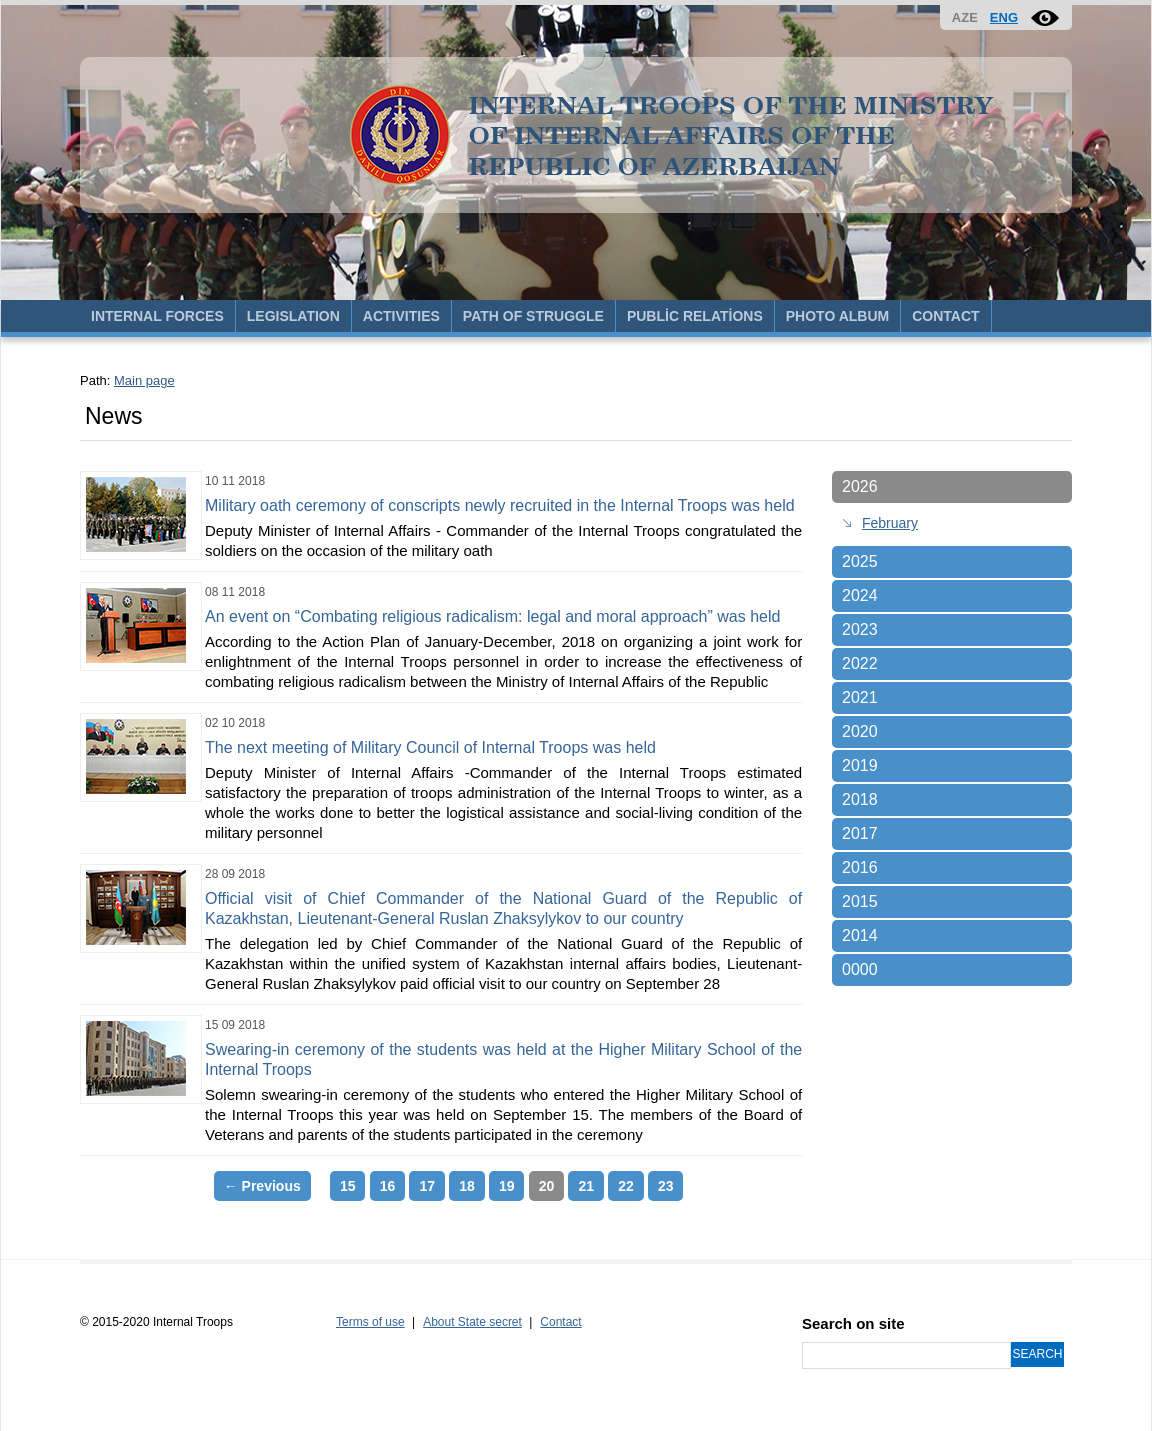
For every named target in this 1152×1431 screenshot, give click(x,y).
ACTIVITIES (401, 316)
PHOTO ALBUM (837, 316)
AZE (965, 17)
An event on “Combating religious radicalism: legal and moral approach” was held (492, 616)
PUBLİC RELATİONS (695, 316)
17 (427, 1186)
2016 (860, 867)
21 (586, 1186)
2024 (860, 595)
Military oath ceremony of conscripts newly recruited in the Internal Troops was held (500, 505)
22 (626, 1186)
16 (388, 1186)
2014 (860, 935)
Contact (560, 1322)
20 (547, 1186)
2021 (860, 697)
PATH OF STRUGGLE (533, 316)
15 (348, 1186)
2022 (860, 663)
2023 (860, 629)
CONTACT (945, 316)
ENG (1004, 17)
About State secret (472, 1322)
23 (666, 1186)
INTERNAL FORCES (157, 316)
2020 (860, 731)
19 (507, 1186)
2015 (860, 901)
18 (467, 1186)
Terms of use (370, 1322)
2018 (860, 799)
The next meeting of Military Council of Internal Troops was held (430, 747)
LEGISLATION (293, 316)
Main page (144, 380)
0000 (860, 969)
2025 (860, 561)
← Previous (262, 1186)
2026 (860, 486)
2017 (860, 833)
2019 (860, 765)
